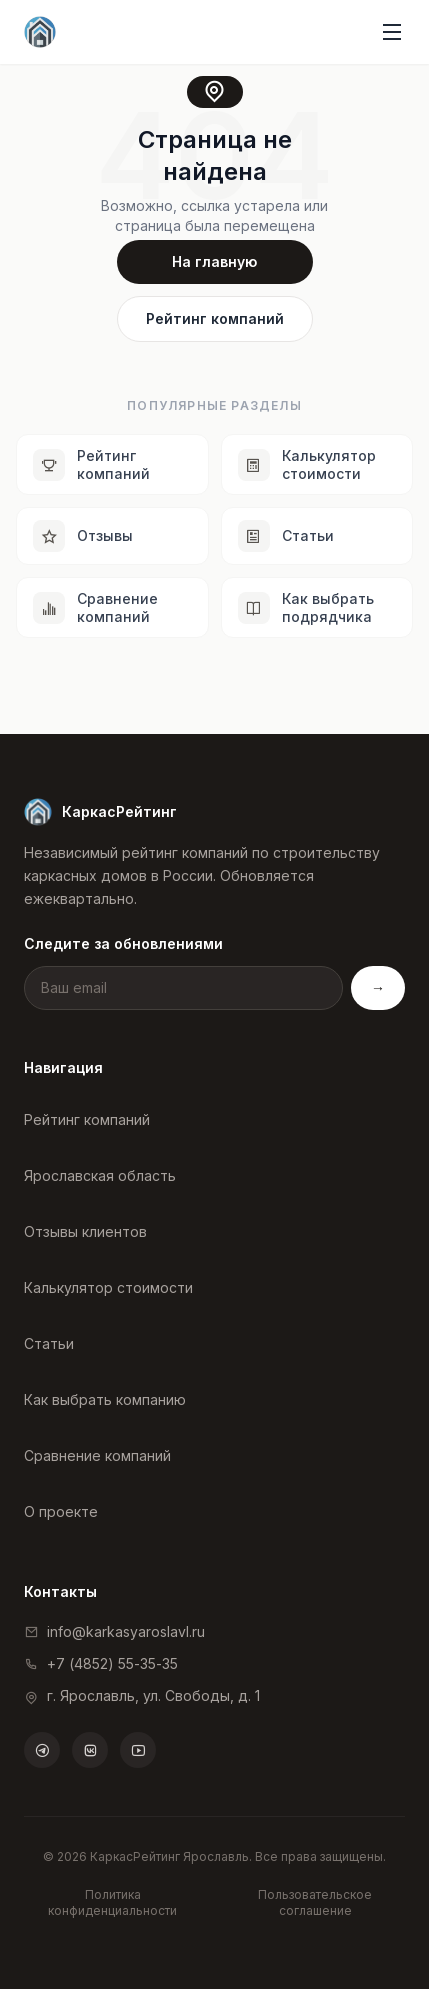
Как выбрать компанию (105, 1399)
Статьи (49, 1343)
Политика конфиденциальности (112, 1902)
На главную (214, 261)
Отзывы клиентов (85, 1231)
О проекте (61, 1511)
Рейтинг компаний (215, 318)
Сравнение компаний (97, 1455)
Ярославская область (100, 1175)
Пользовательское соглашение (315, 1902)
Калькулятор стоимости (108, 1287)
